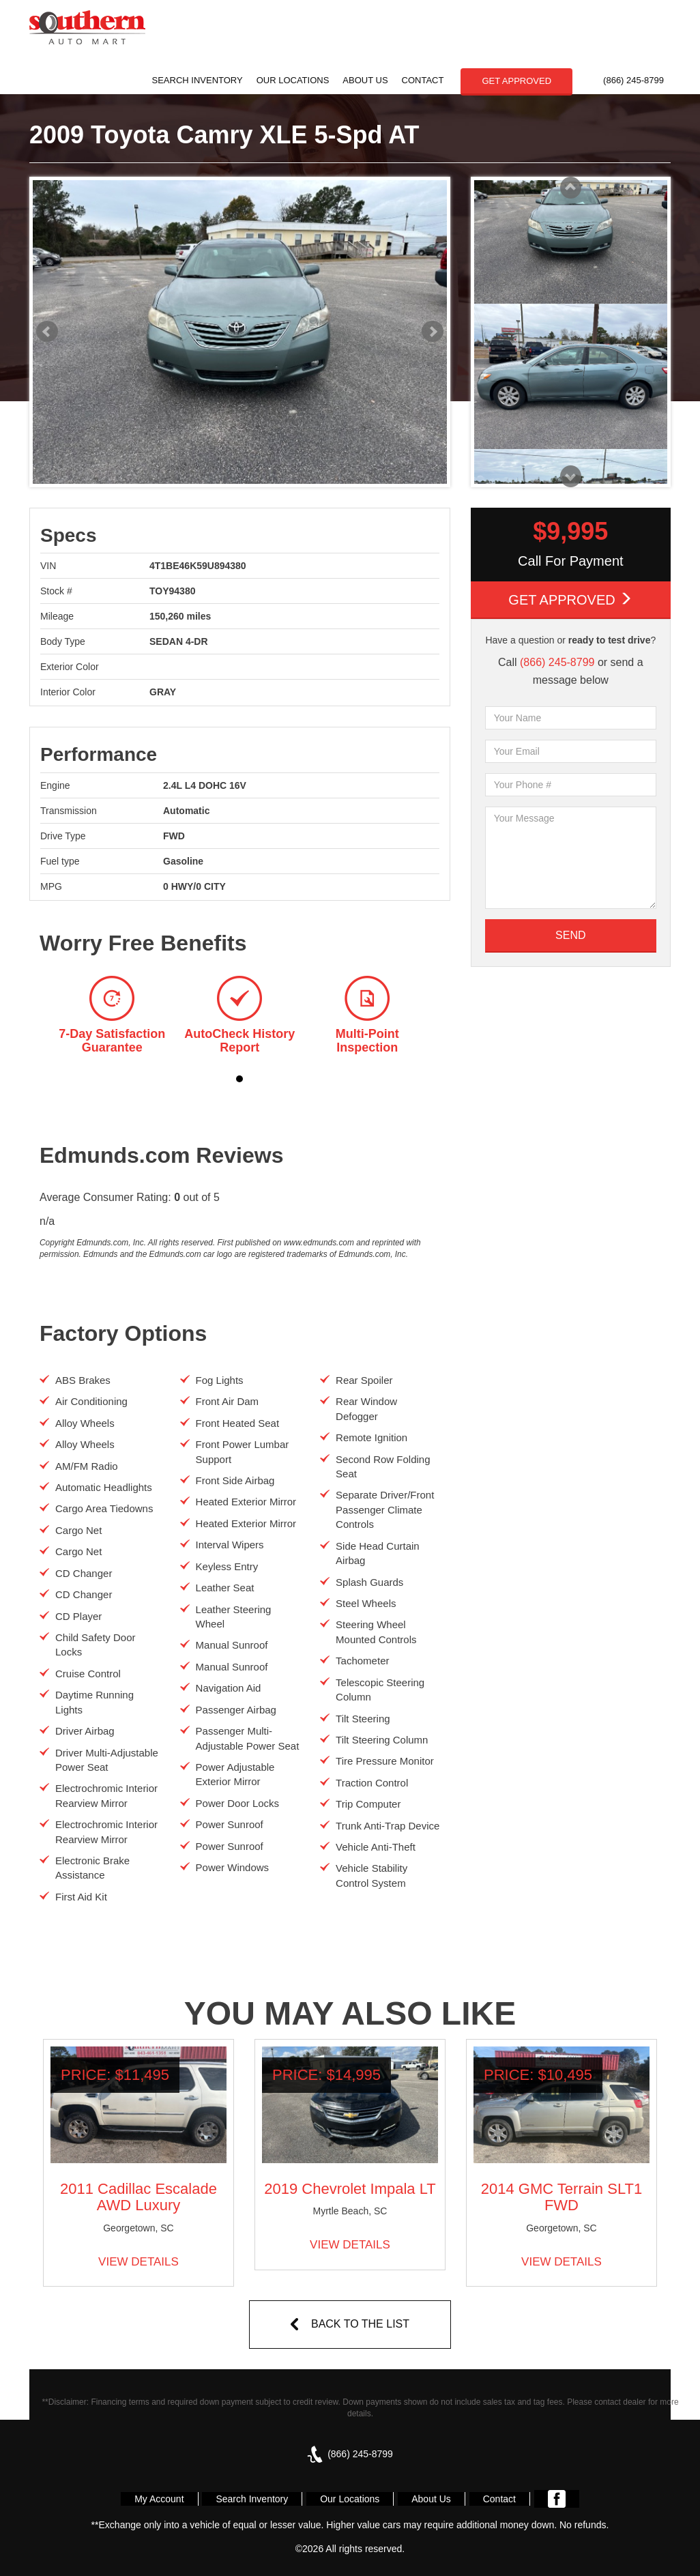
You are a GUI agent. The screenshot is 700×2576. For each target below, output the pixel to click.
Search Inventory (197, 80)
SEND (570, 935)
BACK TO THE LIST (360, 2324)
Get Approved (570, 599)
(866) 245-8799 (633, 80)
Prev (47, 332)
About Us (365, 80)
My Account (159, 2498)
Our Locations (293, 80)
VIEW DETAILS (138, 2261)
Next (432, 332)
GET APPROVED (516, 81)
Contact (423, 80)
